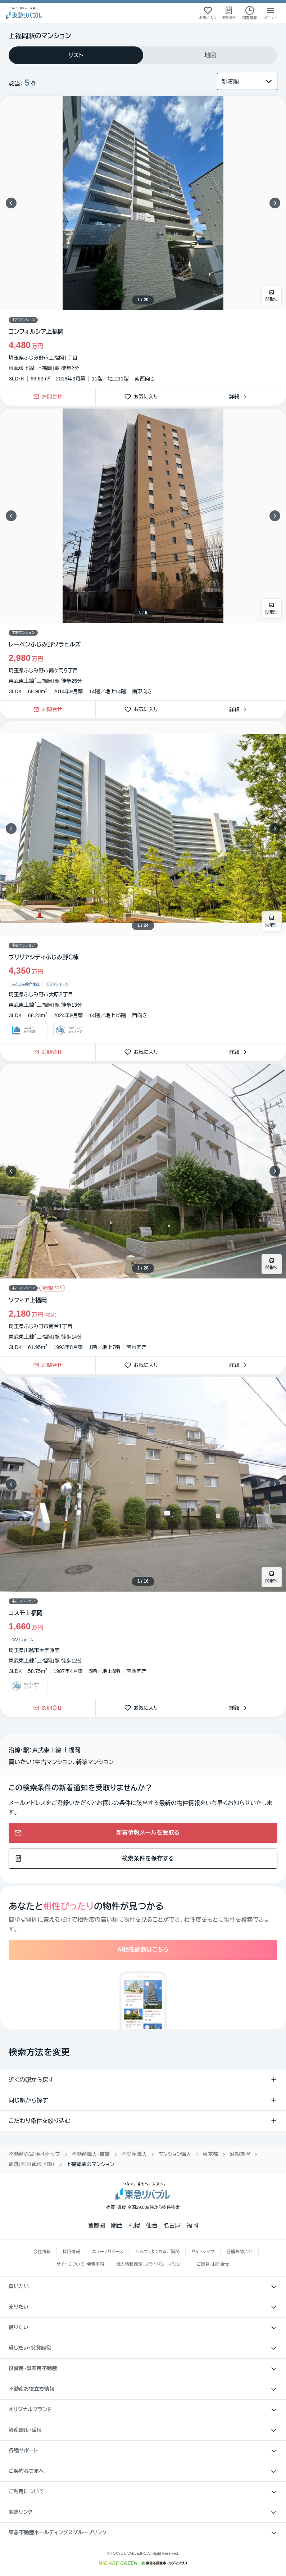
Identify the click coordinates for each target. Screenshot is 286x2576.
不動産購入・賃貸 (91, 2154)
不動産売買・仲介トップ (34, 2154)
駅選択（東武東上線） (32, 2164)
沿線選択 (240, 2154)
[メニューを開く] (270, 13)
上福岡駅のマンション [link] (90, 2164)
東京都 (210, 2154)
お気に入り (143, 397)
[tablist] (143, 55)
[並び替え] (247, 81)
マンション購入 (174, 2154)
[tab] (76, 55)
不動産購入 (134, 2154)
